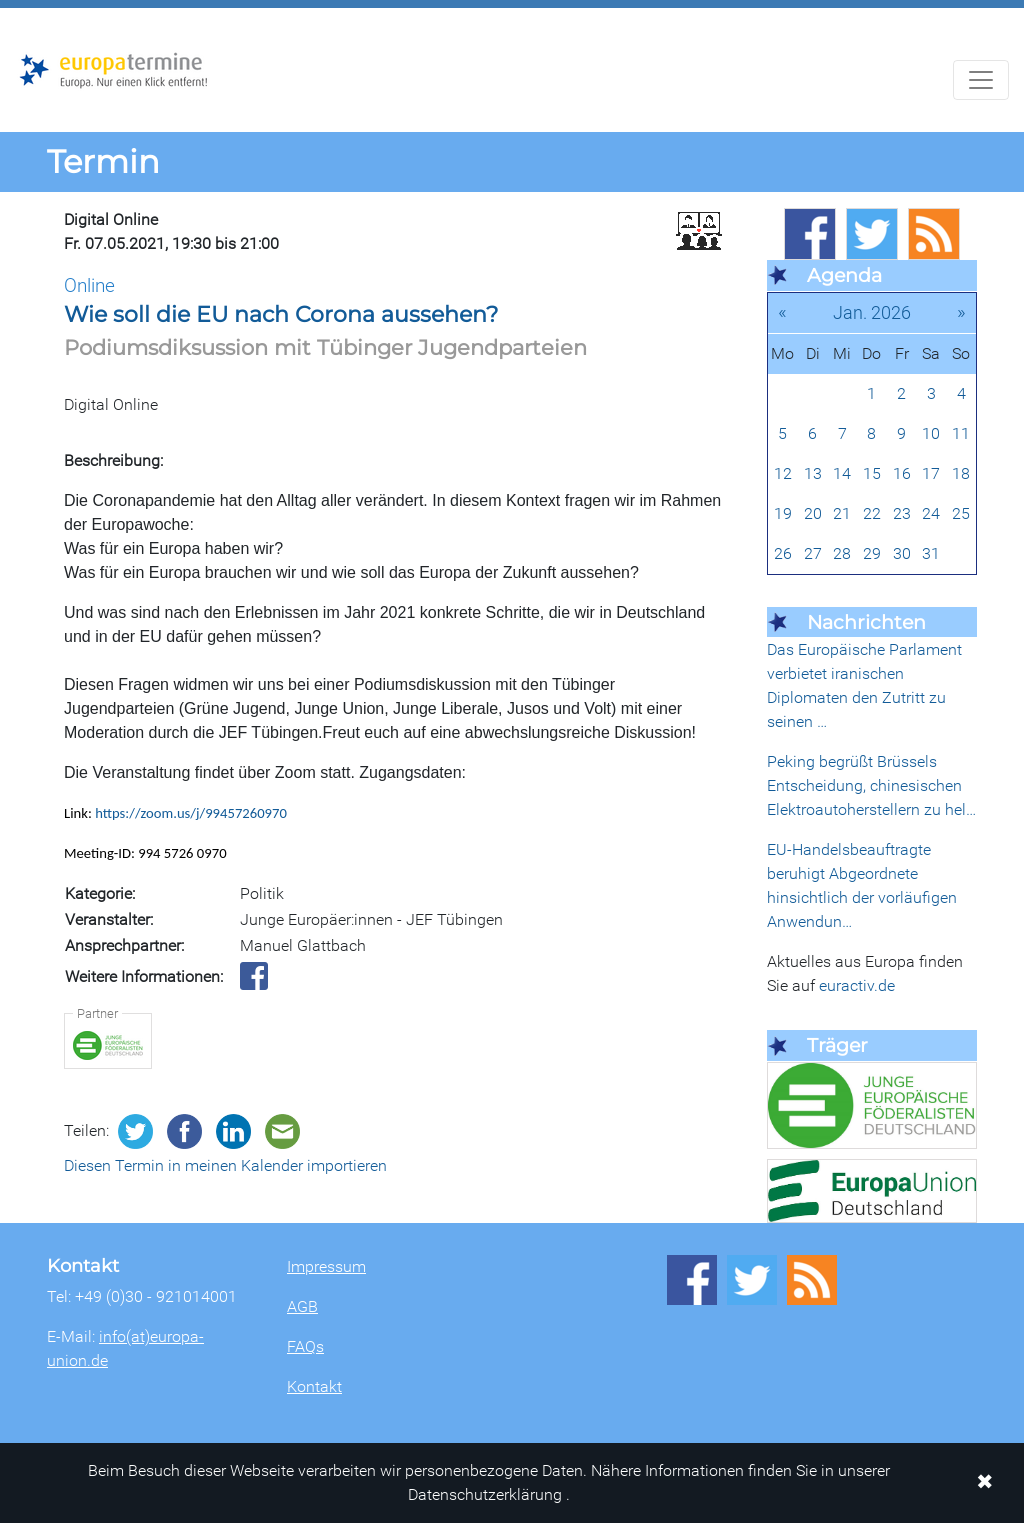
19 (783, 513)
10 (931, 433)
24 (931, 513)
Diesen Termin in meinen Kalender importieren (225, 1165)
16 (902, 473)
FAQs (305, 1346)
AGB (302, 1306)
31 (931, 553)
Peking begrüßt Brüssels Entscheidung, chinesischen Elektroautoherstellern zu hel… (871, 785)
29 (872, 553)
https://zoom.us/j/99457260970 (191, 813)
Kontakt (314, 1386)
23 (902, 513)
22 (872, 513)
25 (961, 513)
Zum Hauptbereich (16, 9)
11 (961, 433)
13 (813, 473)
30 (902, 553)
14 (842, 473)
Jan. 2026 (872, 312)
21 (842, 513)
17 (931, 473)
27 (813, 553)
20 (813, 513)
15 (872, 473)
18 (961, 473)
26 (783, 553)
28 (842, 553)
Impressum (326, 1266)
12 (783, 473)
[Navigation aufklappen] (981, 80)
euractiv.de (857, 985)
